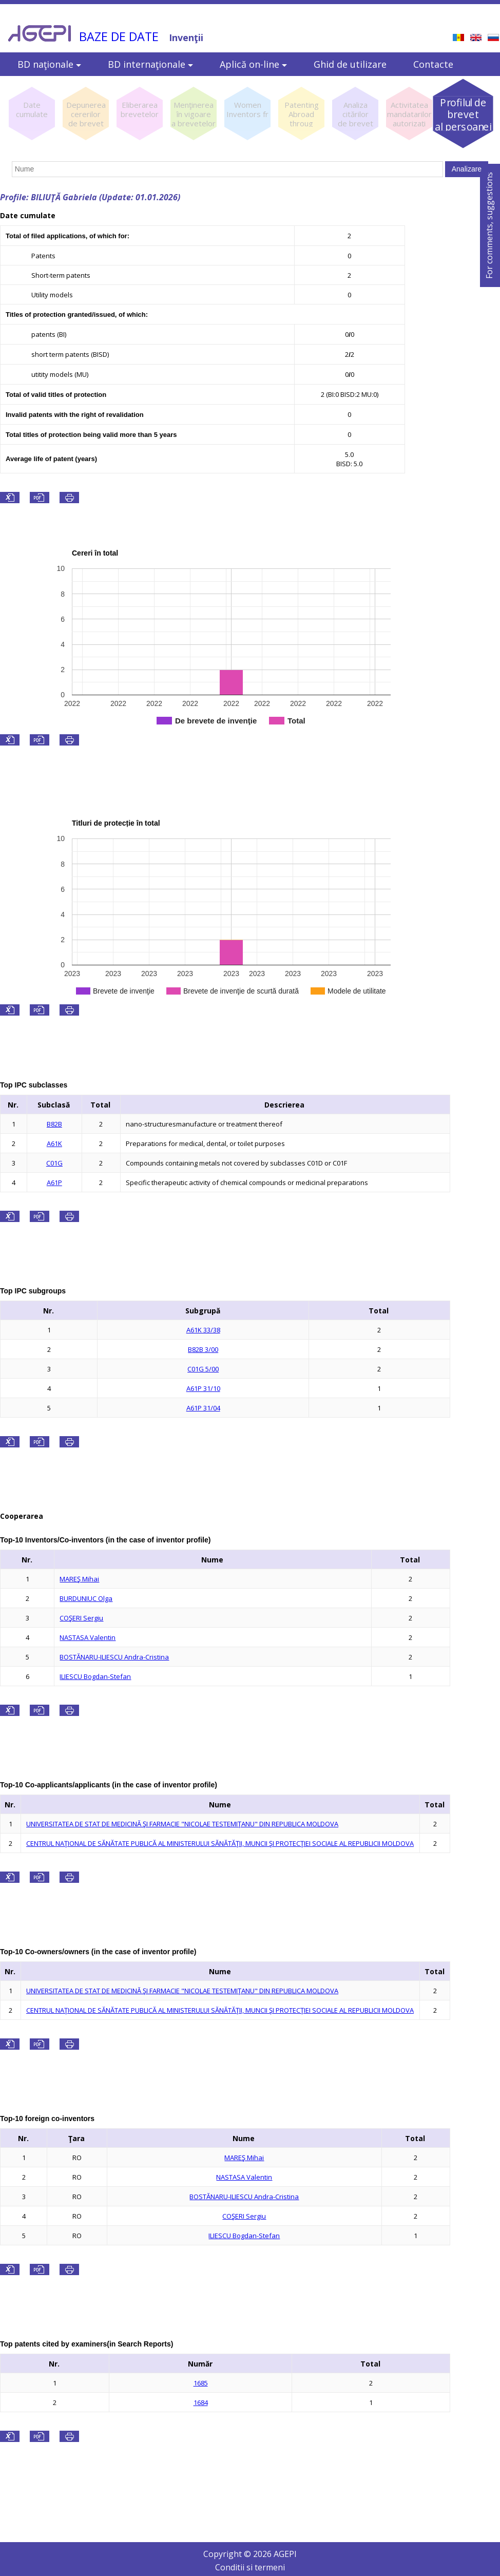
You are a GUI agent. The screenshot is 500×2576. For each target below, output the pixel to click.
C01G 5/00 (203, 1368)
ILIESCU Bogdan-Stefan (95, 1676)
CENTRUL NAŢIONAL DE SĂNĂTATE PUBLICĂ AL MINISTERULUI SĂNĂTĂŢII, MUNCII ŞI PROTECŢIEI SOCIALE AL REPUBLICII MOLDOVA (220, 1843)
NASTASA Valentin (88, 1637)
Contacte (433, 64)
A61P (54, 1182)
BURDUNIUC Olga (86, 1598)
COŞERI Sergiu (81, 1618)
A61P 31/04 (203, 1408)
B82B (54, 1124)
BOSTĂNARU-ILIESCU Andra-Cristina (114, 1657)
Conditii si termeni (250, 2567)
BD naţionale (49, 64)
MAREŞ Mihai (79, 1578)
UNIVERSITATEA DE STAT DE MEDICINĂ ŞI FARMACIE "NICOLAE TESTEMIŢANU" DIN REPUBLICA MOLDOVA (182, 1823)
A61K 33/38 (203, 1329)
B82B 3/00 (203, 1349)
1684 (201, 2402)
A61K (54, 1143)
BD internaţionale (150, 64)
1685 (201, 2383)
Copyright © (228, 2554)
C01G (54, 1163)
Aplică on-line (253, 64)
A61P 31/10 (203, 1388)
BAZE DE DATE (119, 36)
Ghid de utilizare (350, 64)
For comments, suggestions (489, 225)
